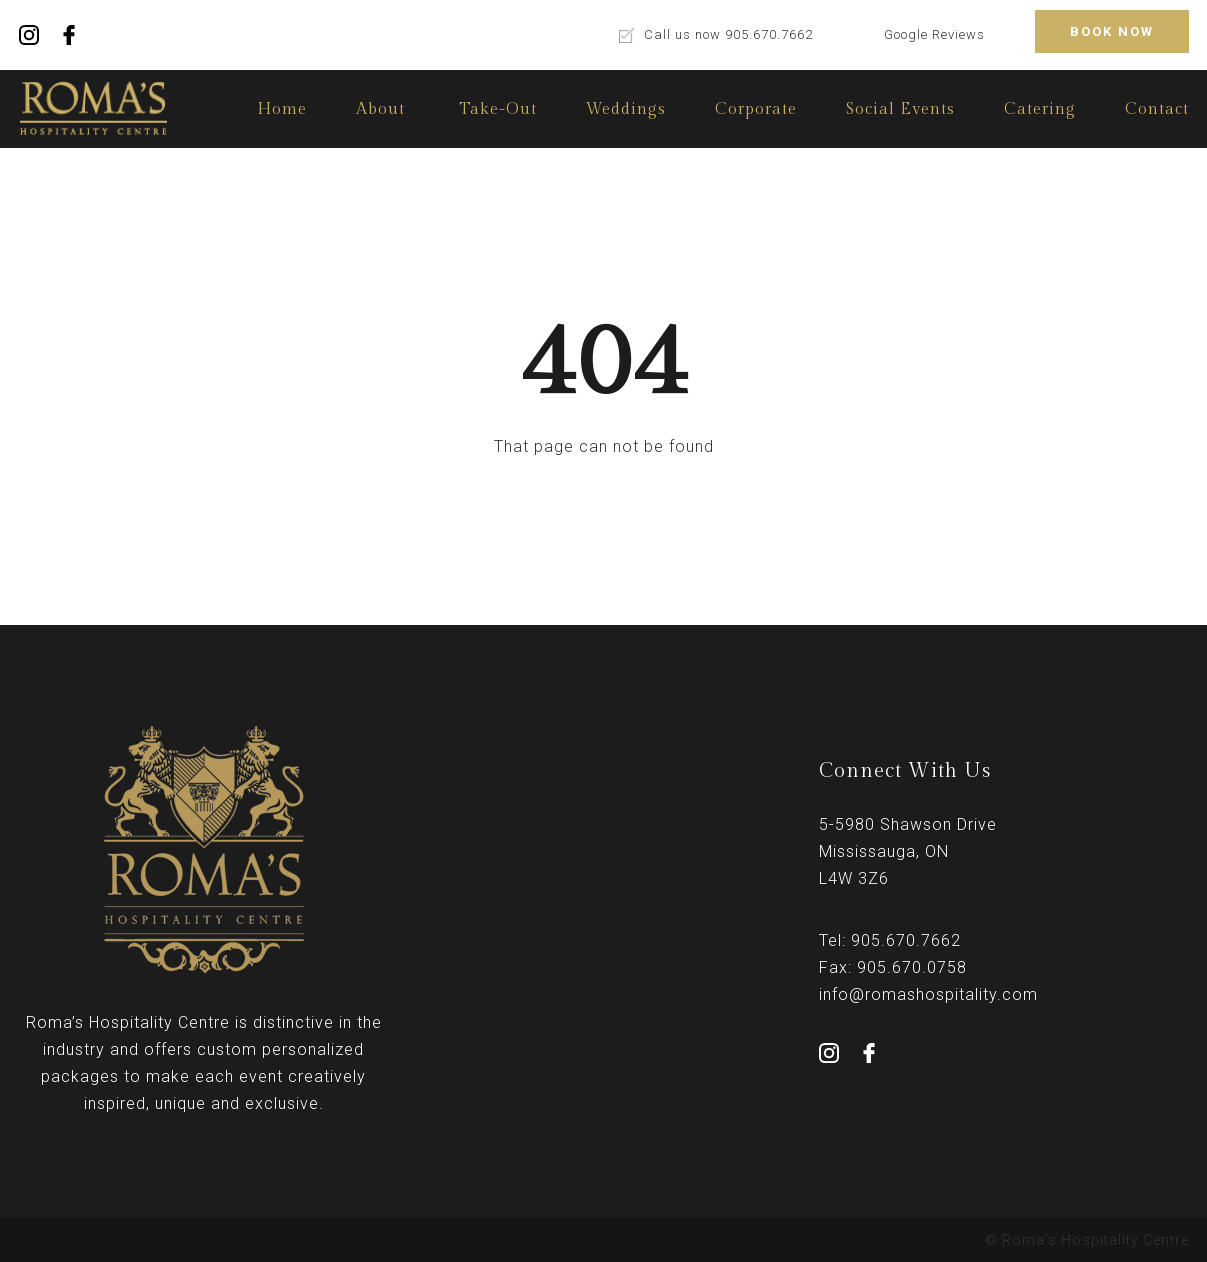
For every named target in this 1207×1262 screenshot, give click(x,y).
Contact (1157, 109)
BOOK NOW (1112, 31)
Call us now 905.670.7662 (728, 34)
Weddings (626, 109)
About (380, 109)
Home (282, 109)
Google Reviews (934, 34)
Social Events (900, 109)
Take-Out (498, 109)
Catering (1040, 109)
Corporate (756, 109)
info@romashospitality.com (928, 994)
